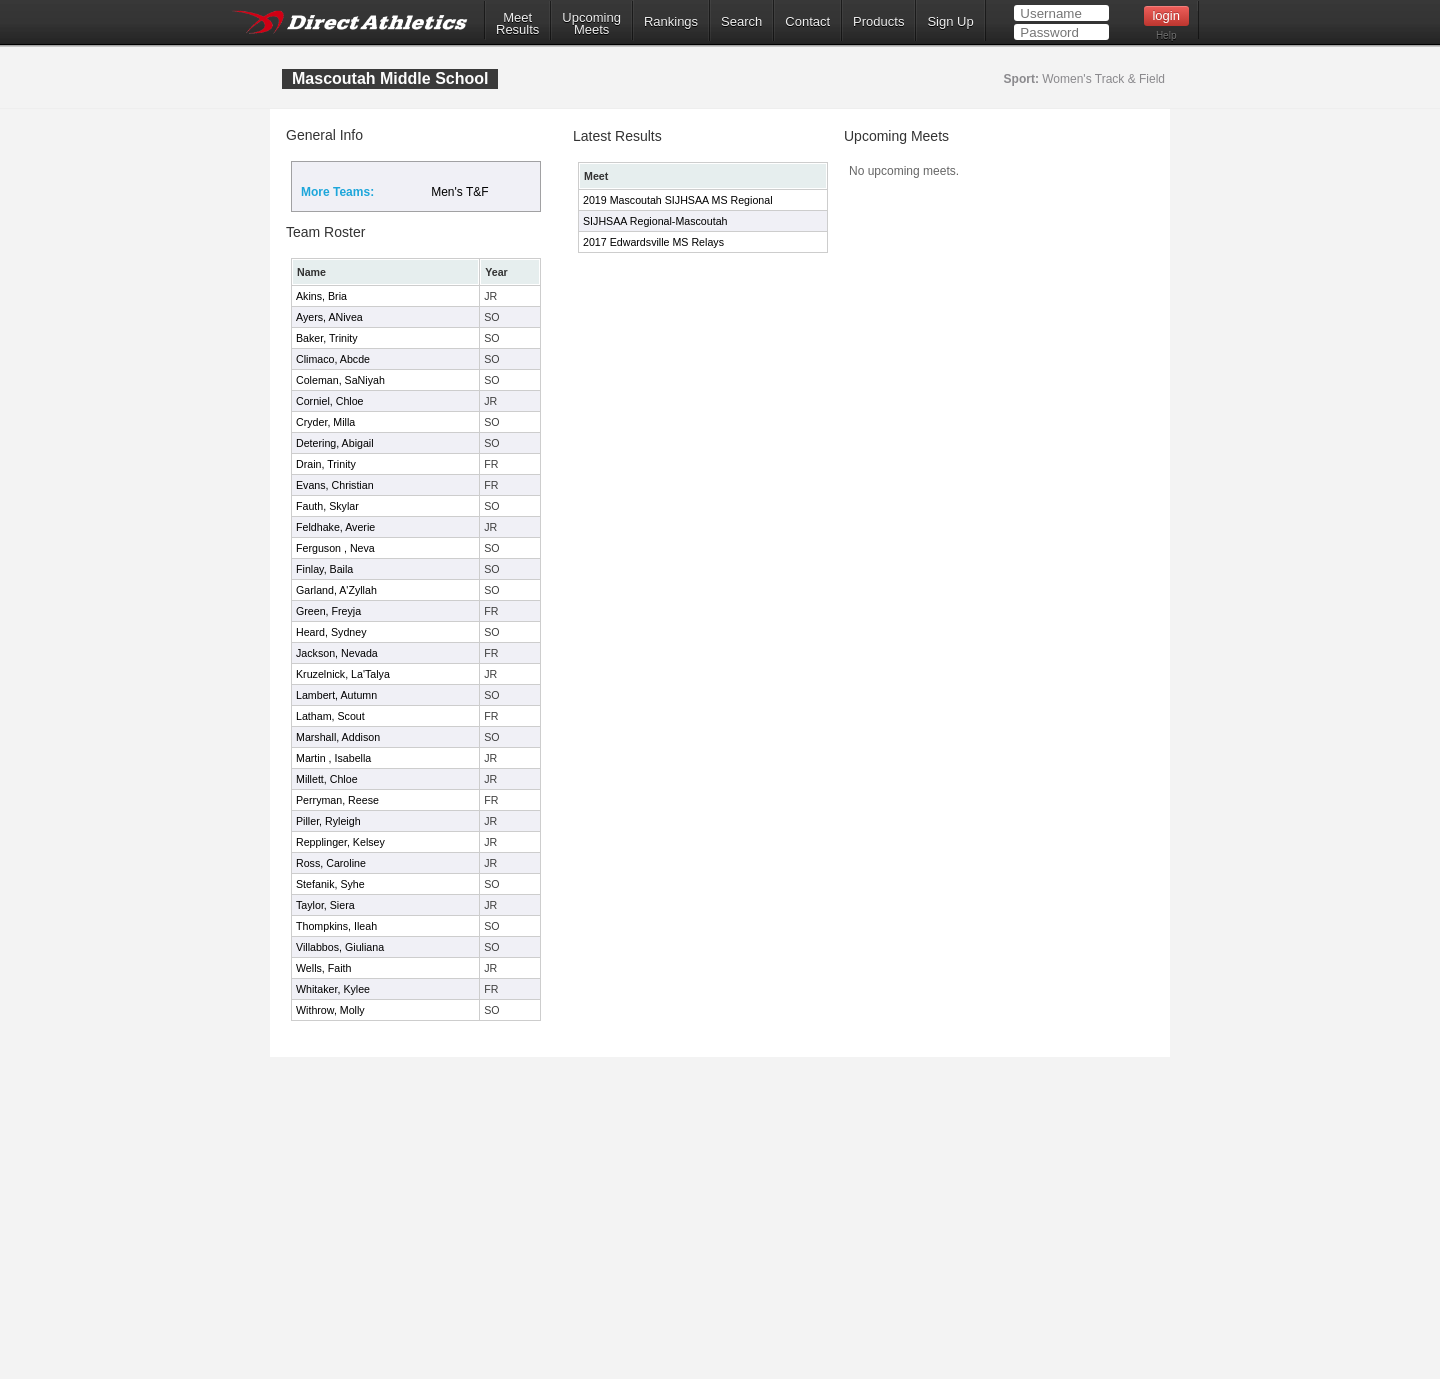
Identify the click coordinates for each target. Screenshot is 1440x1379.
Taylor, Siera (325, 905)
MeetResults (517, 24)
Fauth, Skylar (327, 506)
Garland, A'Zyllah (336, 590)
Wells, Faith (323, 968)
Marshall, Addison (338, 737)
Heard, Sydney (331, 632)
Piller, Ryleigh (328, 821)
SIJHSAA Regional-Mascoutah (655, 221)
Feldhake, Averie (335, 527)
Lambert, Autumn (336, 695)
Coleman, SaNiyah (340, 380)
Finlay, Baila (324, 569)
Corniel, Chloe (330, 401)
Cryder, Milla (325, 422)
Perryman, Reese (337, 800)
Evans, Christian (335, 485)
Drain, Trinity (326, 464)
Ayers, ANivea (329, 317)
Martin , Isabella (333, 758)
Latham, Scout (330, 716)
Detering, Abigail (335, 443)
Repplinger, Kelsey (340, 842)
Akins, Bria (321, 296)
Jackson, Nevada (337, 653)
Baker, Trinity (327, 338)
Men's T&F (459, 192)
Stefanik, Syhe (330, 884)
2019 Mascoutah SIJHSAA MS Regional (678, 200)
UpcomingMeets (591, 24)
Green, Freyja (328, 611)
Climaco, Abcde (333, 359)
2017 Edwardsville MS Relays (653, 242)
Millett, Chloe (327, 779)
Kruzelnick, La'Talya (343, 674)
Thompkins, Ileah (336, 926)
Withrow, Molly (330, 1010)
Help (1166, 35)
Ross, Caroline (331, 863)
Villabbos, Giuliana (340, 947)
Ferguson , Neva (335, 548)
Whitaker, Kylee (333, 989)
